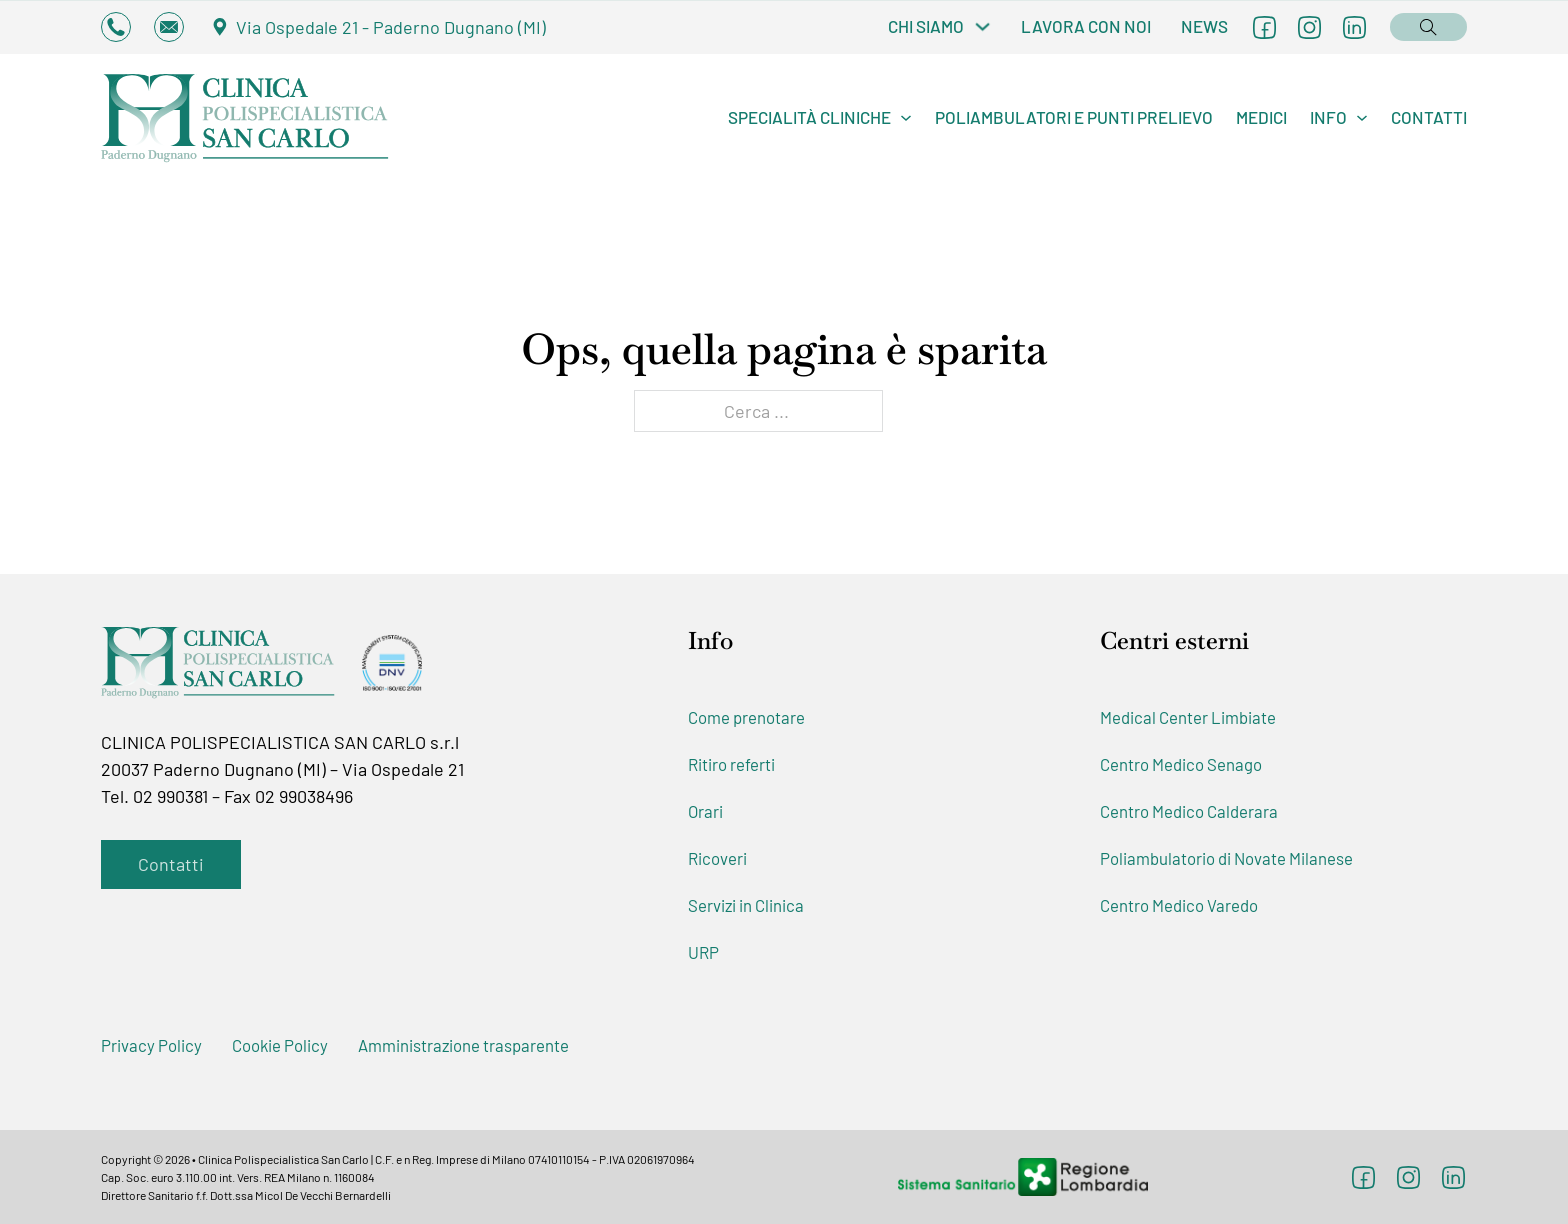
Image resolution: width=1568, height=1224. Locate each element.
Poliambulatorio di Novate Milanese (1226, 858)
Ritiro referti (731, 764)
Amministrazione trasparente (463, 1045)
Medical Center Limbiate (1188, 717)
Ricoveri (717, 858)
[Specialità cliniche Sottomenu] (906, 118)
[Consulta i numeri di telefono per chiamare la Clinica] (116, 27)
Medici (1261, 117)
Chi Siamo (926, 26)
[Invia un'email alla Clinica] (169, 27)
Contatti (1429, 117)
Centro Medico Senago (1181, 764)
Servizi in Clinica (746, 905)
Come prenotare (746, 717)
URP (703, 952)
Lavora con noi (1086, 26)
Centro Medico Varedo (1179, 905)
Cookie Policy (280, 1045)
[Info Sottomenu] (1362, 118)
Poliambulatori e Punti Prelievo (1074, 117)
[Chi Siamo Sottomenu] (982, 26)
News (1204, 26)
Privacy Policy (151, 1045)
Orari (705, 811)
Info (1328, 117)
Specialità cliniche (809, 117)
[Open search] (1428, 26)
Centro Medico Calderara (1189, 811)
